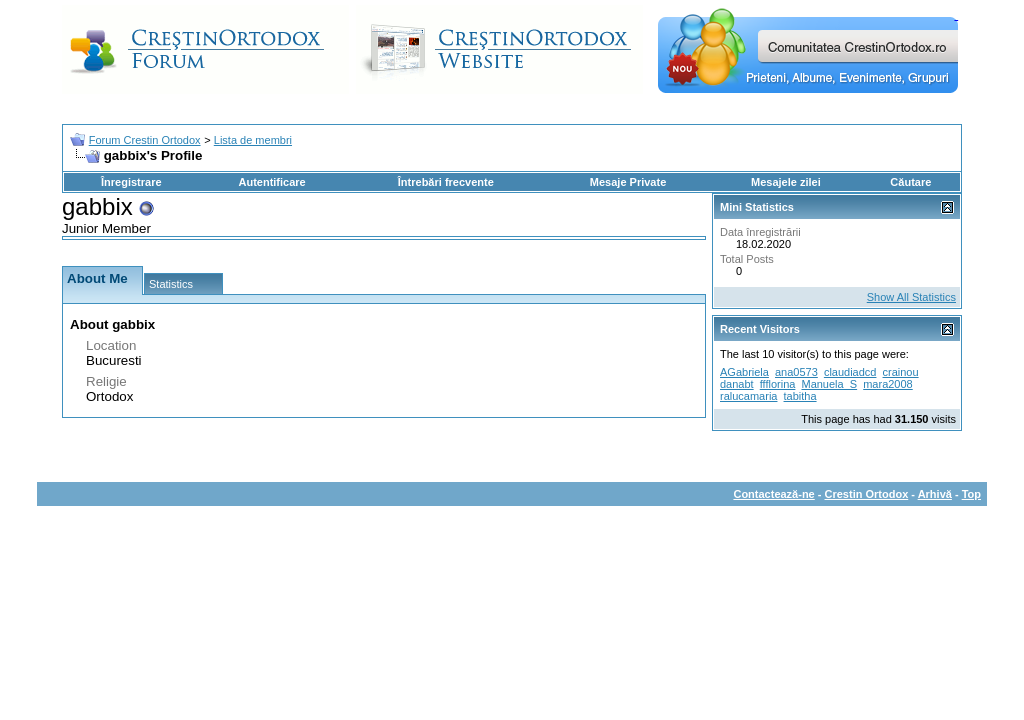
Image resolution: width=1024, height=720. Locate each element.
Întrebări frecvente (446, 182)
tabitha (800, 396)
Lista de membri (253, 140)
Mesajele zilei (786, 182)
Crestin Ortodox (867, 494)
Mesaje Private (628, 182)
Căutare (910, 182)
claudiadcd (850, 372)
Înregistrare (131, 182)
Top (971, 494)
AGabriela (744, 372)
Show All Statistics (911, 297)
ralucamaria (748, 396)
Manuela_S (829, 384)
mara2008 (888, 384)
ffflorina (778, 384)
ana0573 (796, 372)
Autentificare (271, 182)
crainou (901, 372)
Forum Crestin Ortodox (145, 140)
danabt (737, 384)
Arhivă (935, 494)
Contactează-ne (773, 494)
